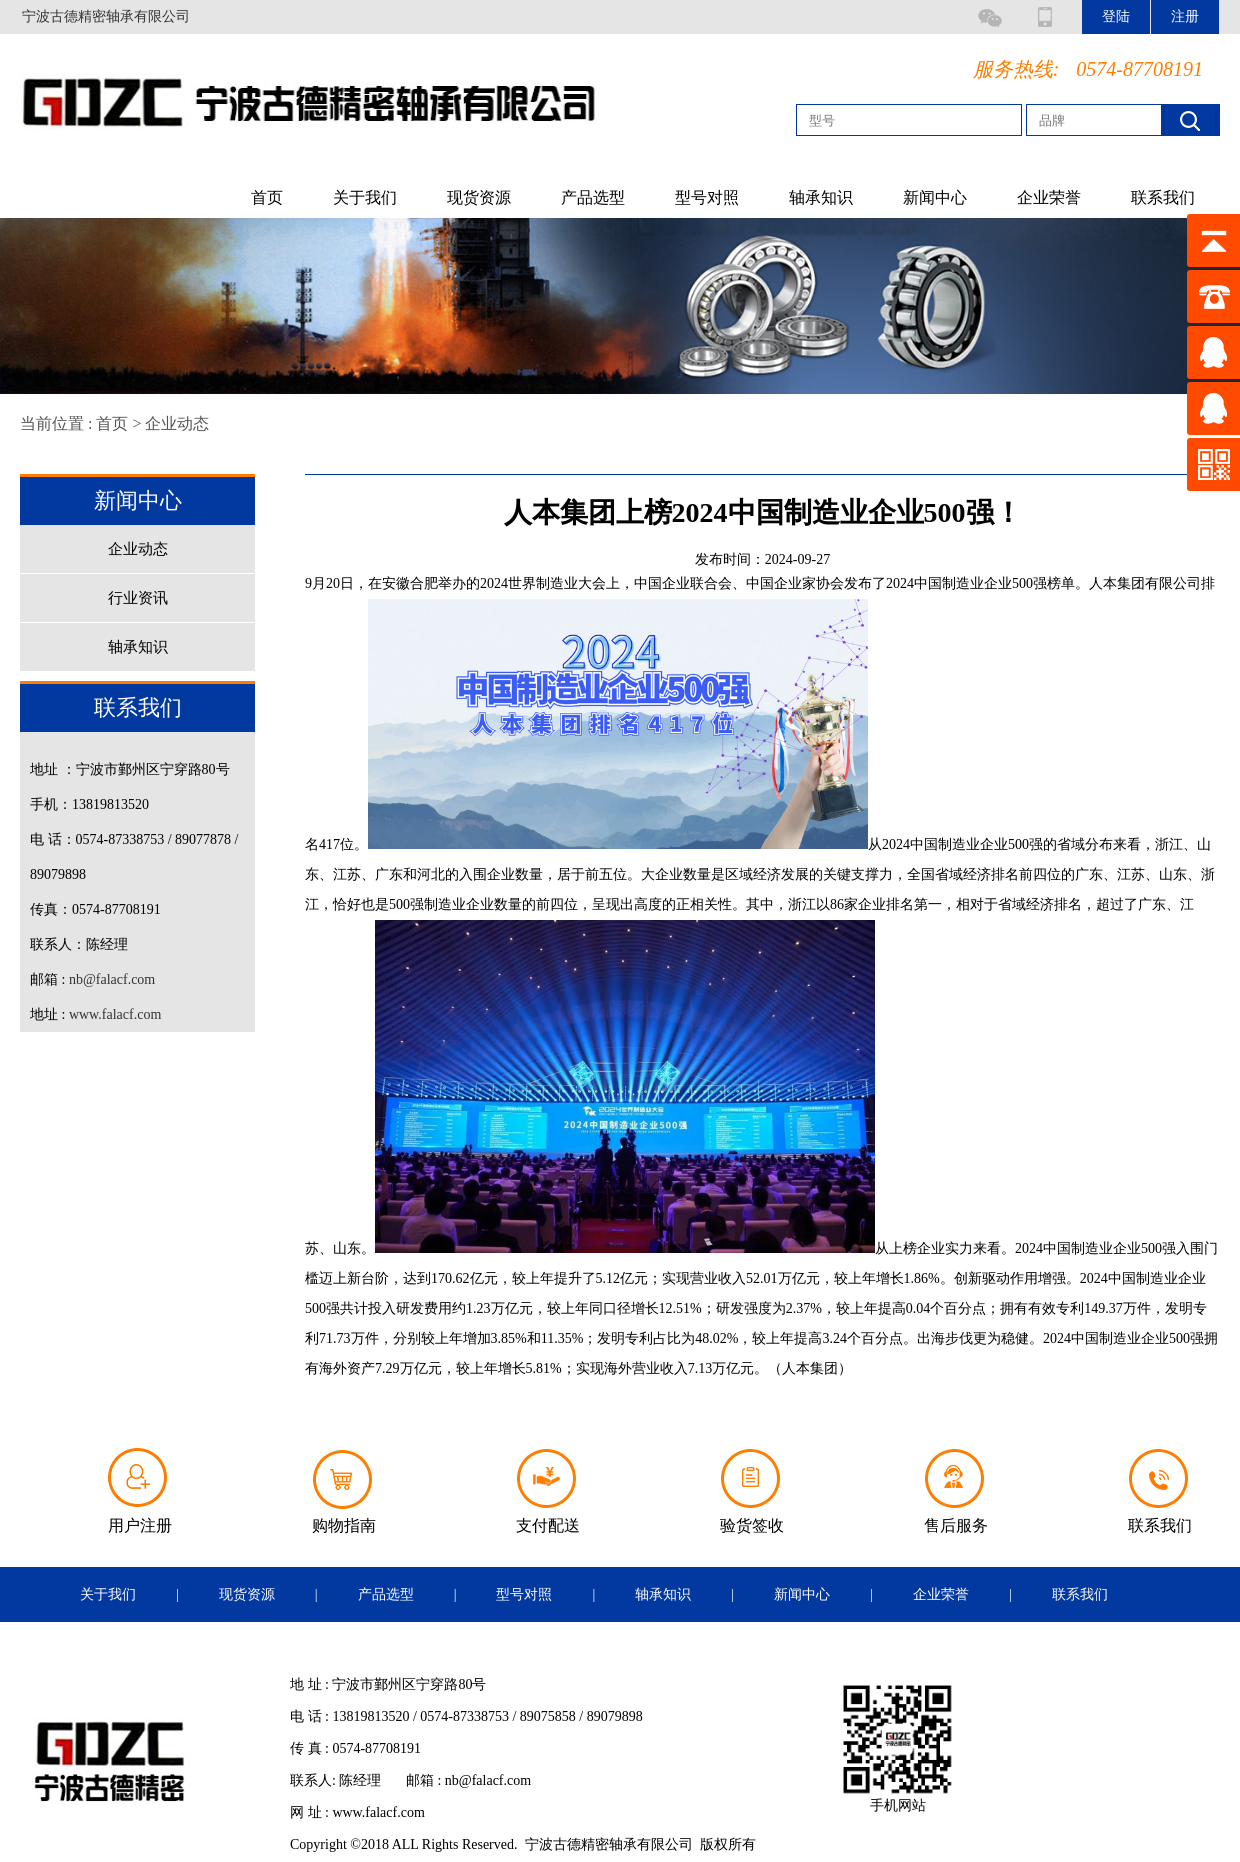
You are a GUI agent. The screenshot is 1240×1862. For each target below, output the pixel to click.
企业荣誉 (1049, 197)
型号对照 (707, 197)
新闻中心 (935, 197)
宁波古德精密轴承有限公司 (106, 16)
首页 (267, 197)
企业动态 (177, 423)
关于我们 (365, 197)
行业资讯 (138, 598)
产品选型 (593, 197)
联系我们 (1163, 197)
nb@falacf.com (112, 979)
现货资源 (479, 197)
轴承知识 (821, 197)
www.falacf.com (115, 1014)
